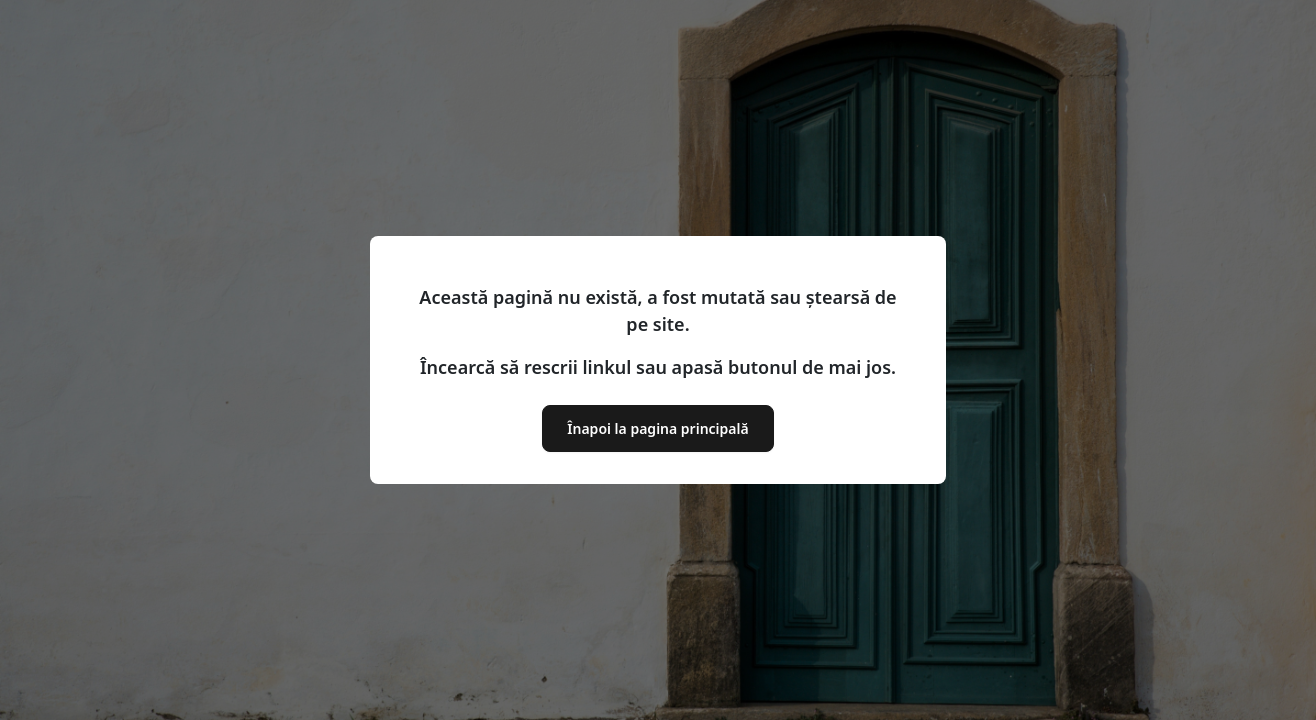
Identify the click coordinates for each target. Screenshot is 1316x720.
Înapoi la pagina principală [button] (657, 428)
